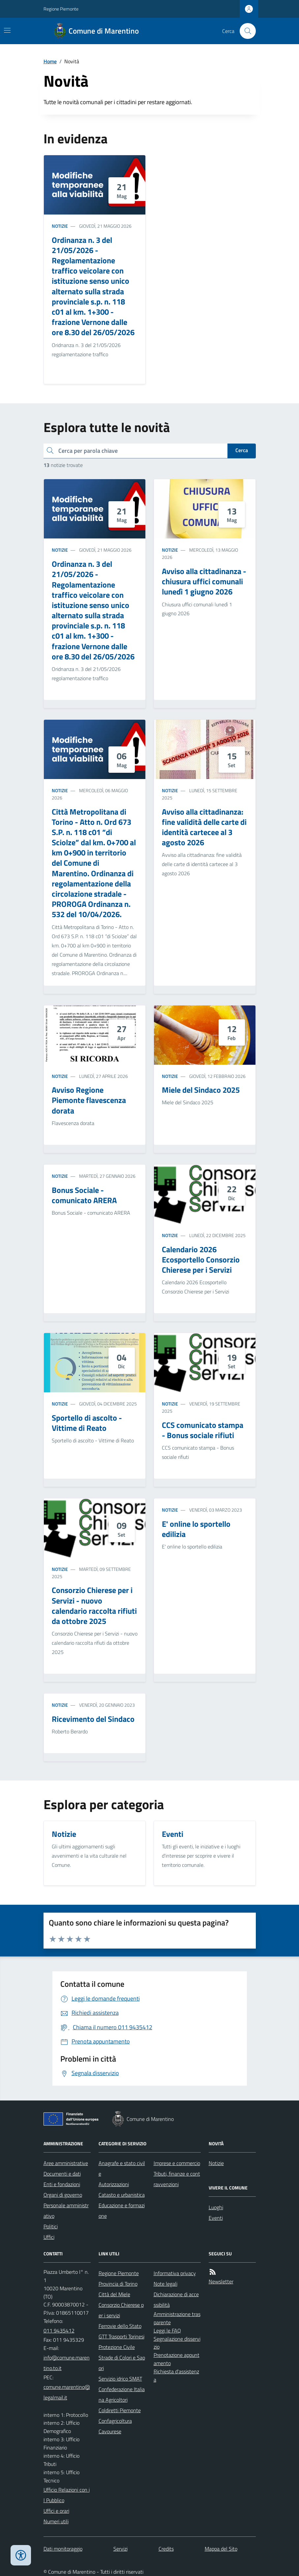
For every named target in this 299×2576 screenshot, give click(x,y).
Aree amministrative (66, 2163)
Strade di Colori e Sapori (122, 2363)
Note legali (165, 2284)
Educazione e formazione (122, 2210)
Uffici (49, 2237)
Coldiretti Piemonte (120, 2410)
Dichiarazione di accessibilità (176, 2299)
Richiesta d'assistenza (176, 2375)
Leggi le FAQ (167, 2330)
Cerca (241, 450)
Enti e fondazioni (62, 2184)
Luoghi (216, 2207)
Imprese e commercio (177, 2163)
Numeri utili (56, 2521)
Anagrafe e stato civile (122, 2168)
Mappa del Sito (221, 2549)
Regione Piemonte (61, 8)
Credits (166, 2549)
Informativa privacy (175, 2273)
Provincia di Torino (118, 2284)
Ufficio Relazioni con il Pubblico (67, 2495)
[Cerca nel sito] (244, 31)
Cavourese (110, 2431)
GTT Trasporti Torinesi (121, 2336)
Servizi (120, 2549)
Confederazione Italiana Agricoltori (122, 2394)
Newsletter (221, 2281)
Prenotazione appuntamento (176, 2359)
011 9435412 (59, 2330)
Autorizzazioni (114, 2184)
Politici (51, 2226)
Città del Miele (114, 2294)
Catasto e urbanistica (122, 2195)
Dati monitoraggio (63, 2549)
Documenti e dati (62, 2174)
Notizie (60, 225)
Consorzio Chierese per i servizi (121, 2310)
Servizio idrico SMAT (120, 2379)
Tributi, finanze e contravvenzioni (177, 2179)
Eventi (216, 2218)
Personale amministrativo (66, 2210)
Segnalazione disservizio (177, 2343)
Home (50, 61)
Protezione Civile (117, 2347)
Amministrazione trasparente (177, 2318)
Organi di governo (63, 2195)
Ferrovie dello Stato (120, 2326)
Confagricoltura (115, 2421)
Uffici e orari (56, 2511)
